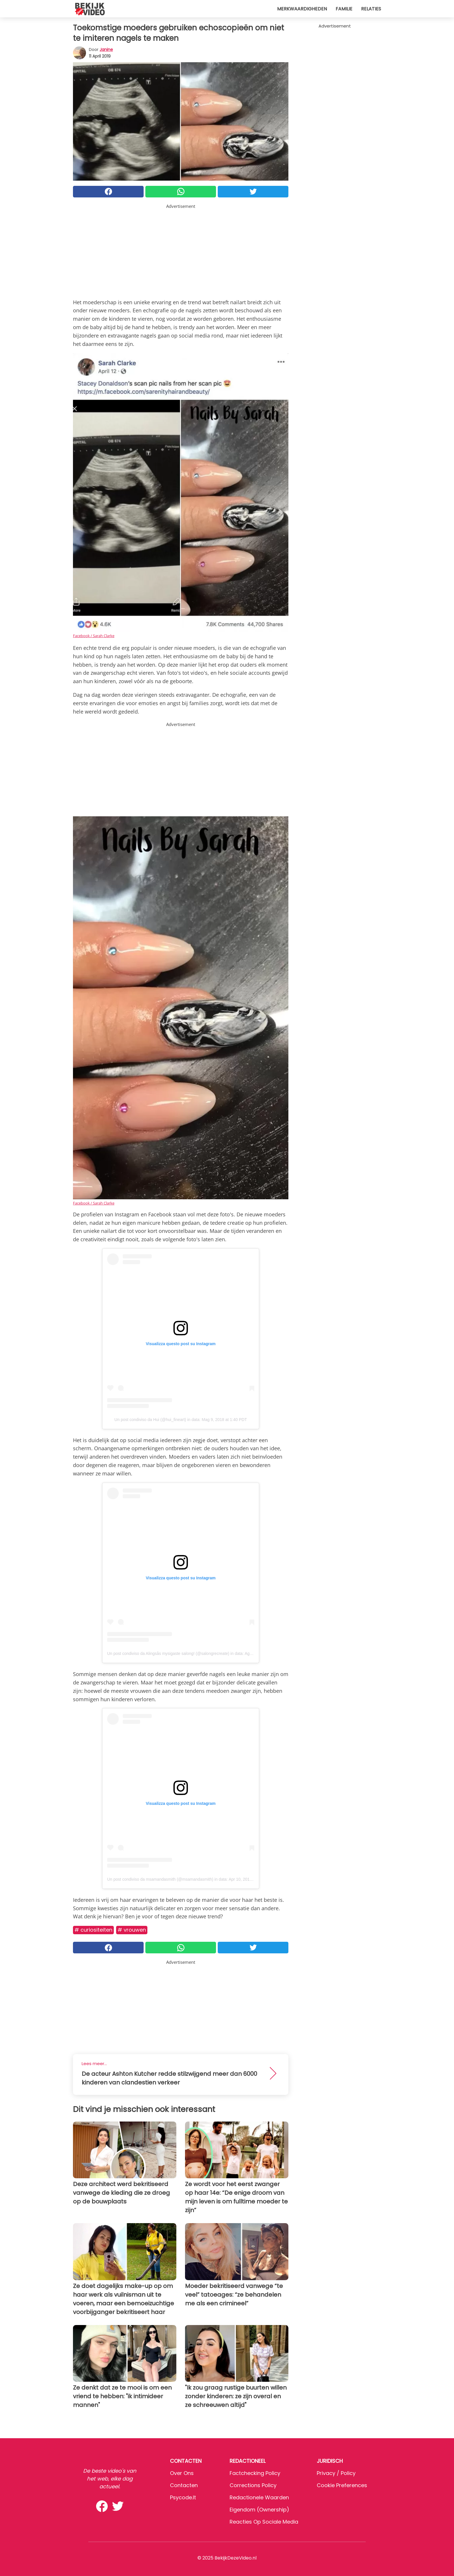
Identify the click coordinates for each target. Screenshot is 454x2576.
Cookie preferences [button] (342, 2485)
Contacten (184, 2485)
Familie (344, 8)
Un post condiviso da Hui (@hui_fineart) (150, 1419)
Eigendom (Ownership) (259, 2509)
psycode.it (183, 2497)
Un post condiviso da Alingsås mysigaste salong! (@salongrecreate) (168, 1653)
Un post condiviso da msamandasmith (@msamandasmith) (160, 1879)
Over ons (182, 2473)
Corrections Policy (253, 2485)
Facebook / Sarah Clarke (93, 635)
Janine (106, 49)
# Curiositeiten (93, 1929)
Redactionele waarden (259, 2497)
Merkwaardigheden (302, 8)
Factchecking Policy (255, 2473)
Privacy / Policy (336, 2473)
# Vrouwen (132, 1929)
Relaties (371, 8)
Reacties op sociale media (264, 2521)
